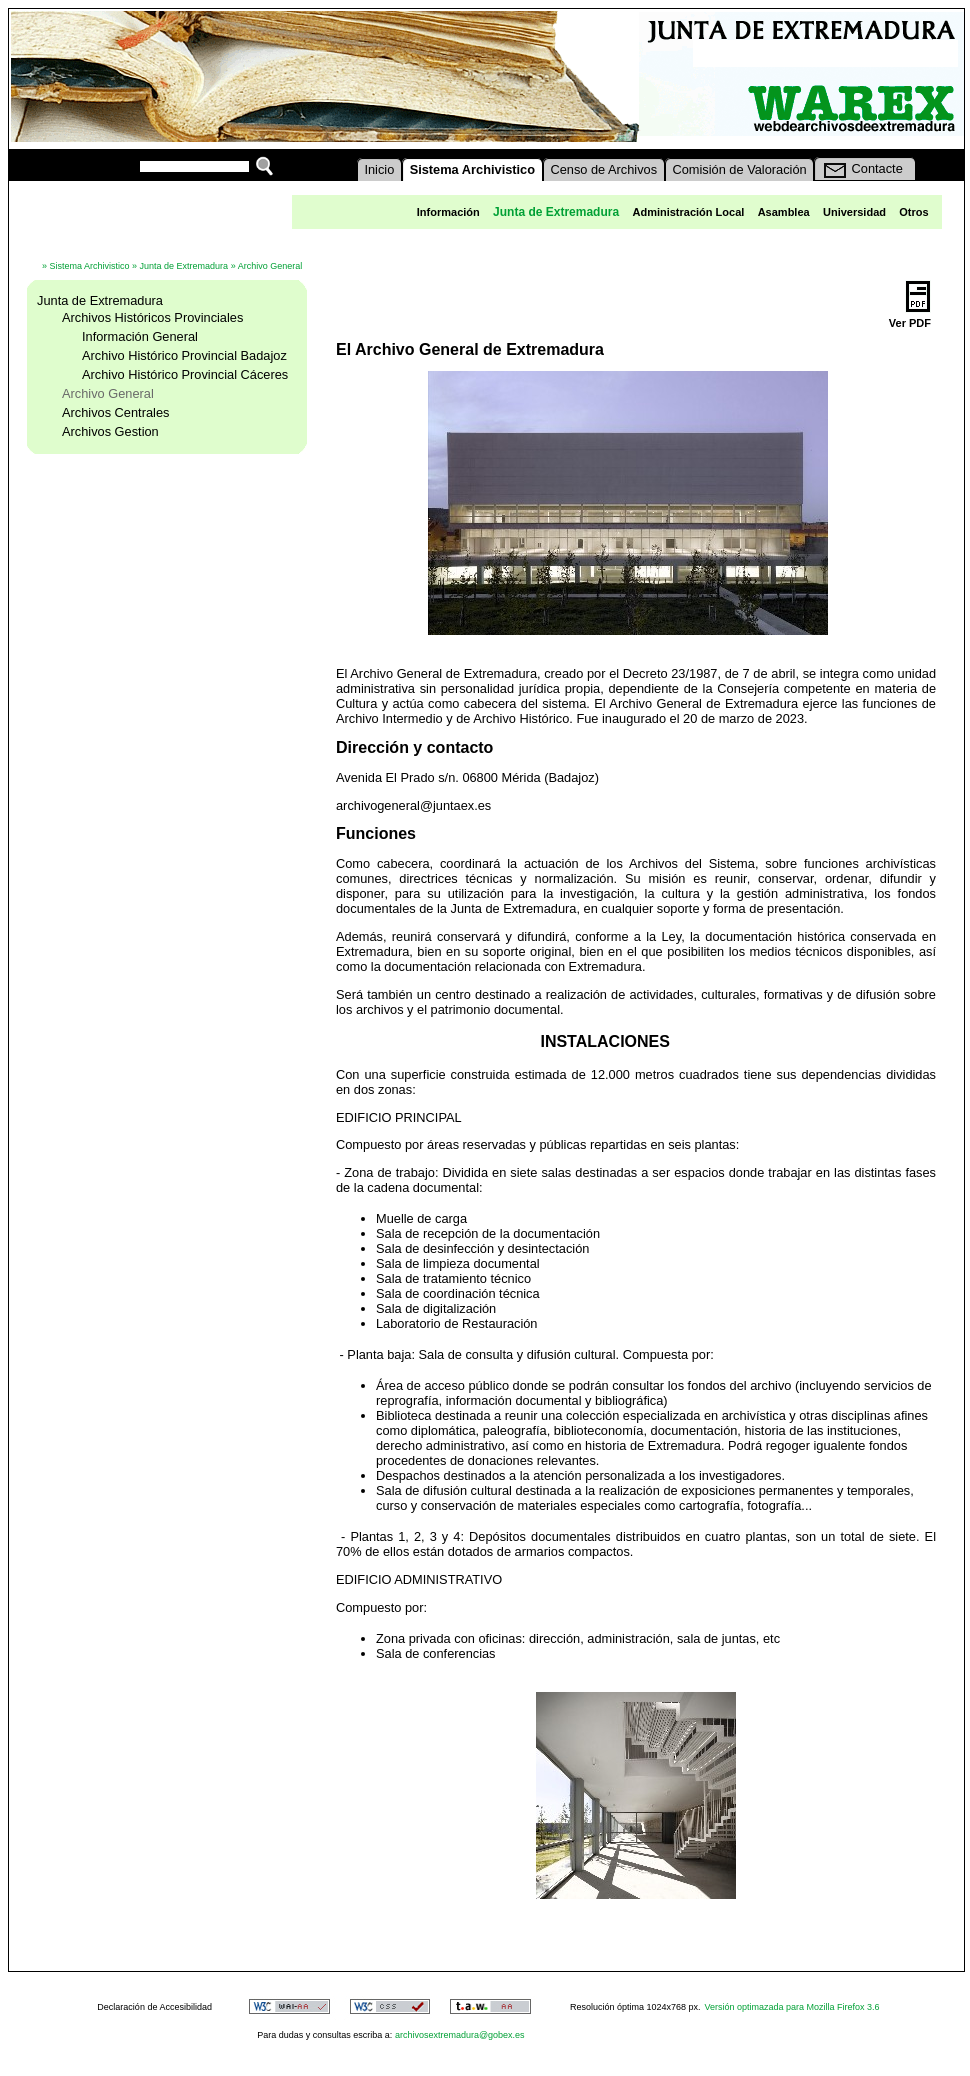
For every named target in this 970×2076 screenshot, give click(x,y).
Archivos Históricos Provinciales (152, 317)
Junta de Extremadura (184, 266)
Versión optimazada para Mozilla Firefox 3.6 (792, 2007)
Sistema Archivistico (90, 266)
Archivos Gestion (110, 431)
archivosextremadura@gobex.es (460, 2035)
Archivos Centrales (115, 412)
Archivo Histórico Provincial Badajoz (184, 355)
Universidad (854, 212)
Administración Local (688, 212)
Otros (913, 212)
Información (448, 212)
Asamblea (784, 212)
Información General (140, 336)
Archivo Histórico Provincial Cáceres (185, 374)
